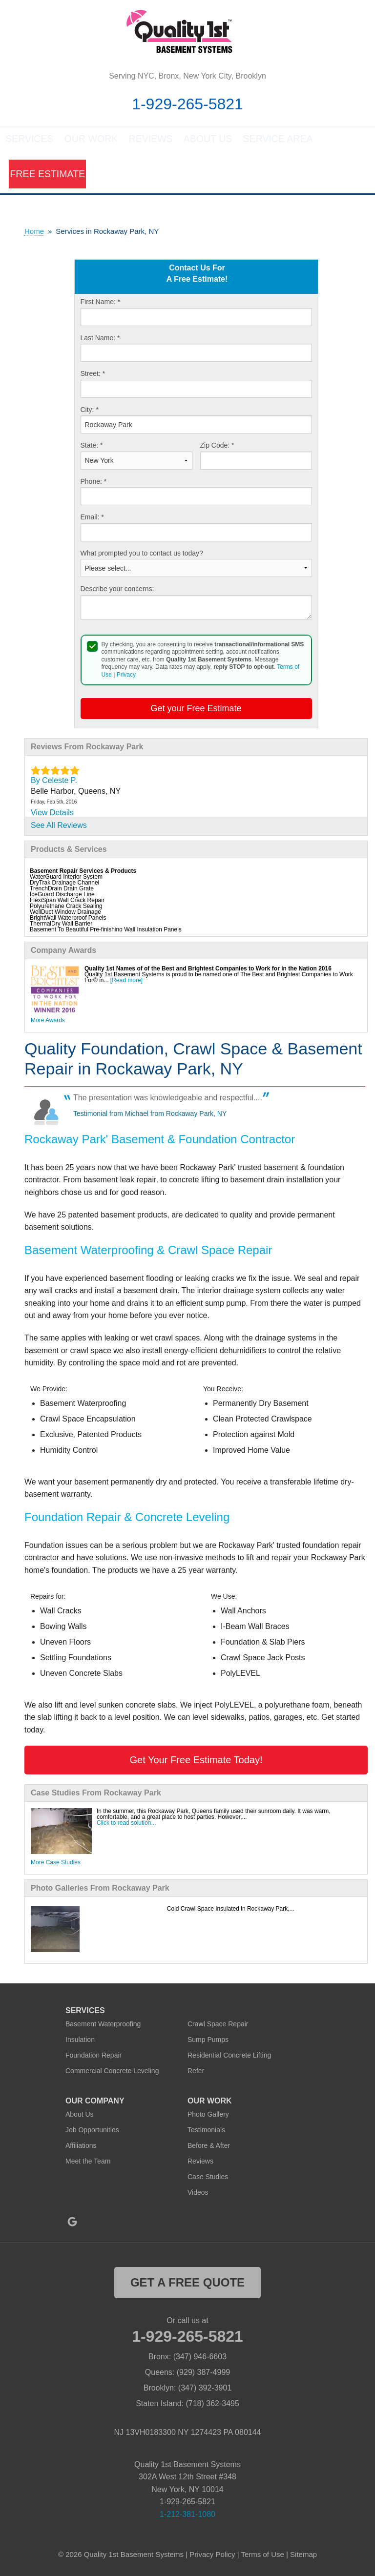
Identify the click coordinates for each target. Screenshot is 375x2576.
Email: (92, 518)
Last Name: (100, 339)
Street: (93, 375)
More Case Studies (56, 1863)
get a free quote (187, 2283)
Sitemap (303, 2556)
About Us (207, 143)
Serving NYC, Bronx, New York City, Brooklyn (187, 76)
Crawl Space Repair (218, 2025)
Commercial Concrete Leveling (112, 2072)
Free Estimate (39, 177)
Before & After (209, 2147)
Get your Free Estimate (195, 710)
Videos (198, 2194)
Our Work (90, 143)
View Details (52, 814)
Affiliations (81, 2147)
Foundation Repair (93, 2057)
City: (90, 411)
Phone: (94, 483)
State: (92, 447)
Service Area (274, 143)
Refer (196, 2072)
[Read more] (126, 981)
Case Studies (208, 2178)
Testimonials (206, 2131)
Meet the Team (87, 2162)
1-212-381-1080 (187, 2516)
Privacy (126, 676)
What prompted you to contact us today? (142, 554)
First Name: (101, 303)
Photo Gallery (208, 2116)
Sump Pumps (208, 2041)
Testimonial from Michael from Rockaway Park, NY (150, 1115)
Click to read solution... (126, 1824)
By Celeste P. (54, 782)
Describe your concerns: (117, 590)
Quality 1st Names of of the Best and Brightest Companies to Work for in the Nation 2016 (208, 970)
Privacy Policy (212, 2556)
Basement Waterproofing (103, 2025)
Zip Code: (217, 447)
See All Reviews (59, 827)
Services (29, 143)
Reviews (150, 143)
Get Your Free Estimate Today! (195, 1761)
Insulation (80, 2041)
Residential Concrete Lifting (229, 2057)
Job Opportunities (92, 2131)
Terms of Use (262, 2556)
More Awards (48, 1021)
